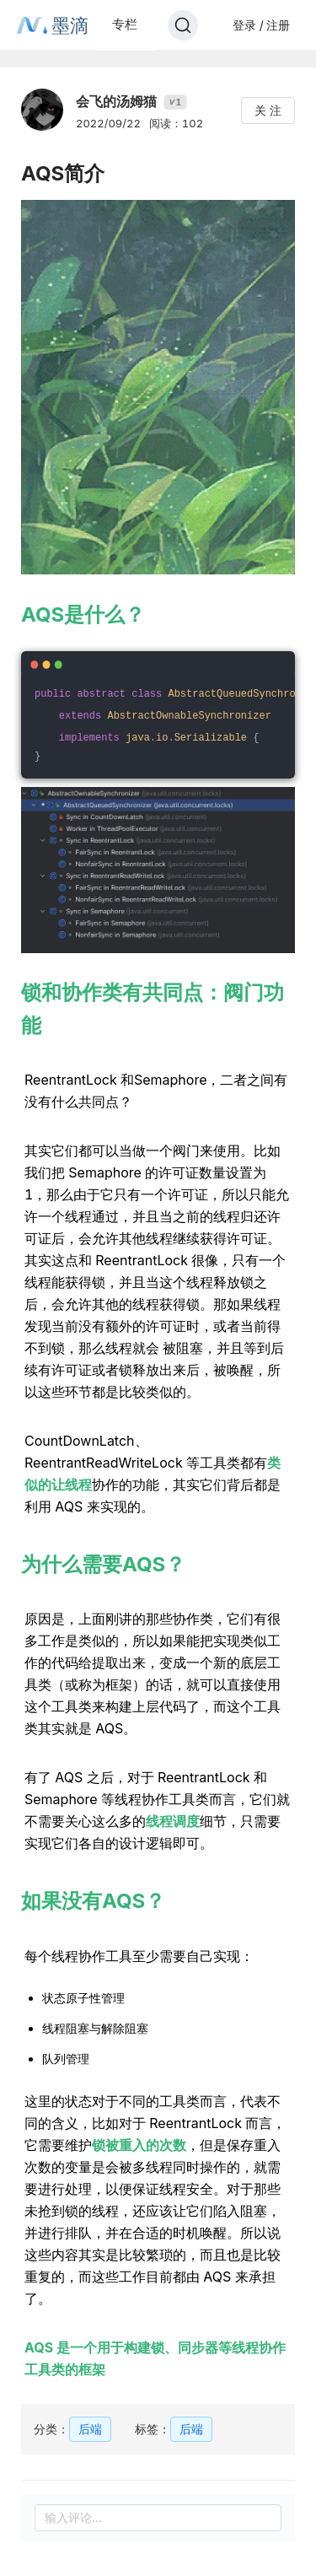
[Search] (183, 25)
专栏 (124, 24)
